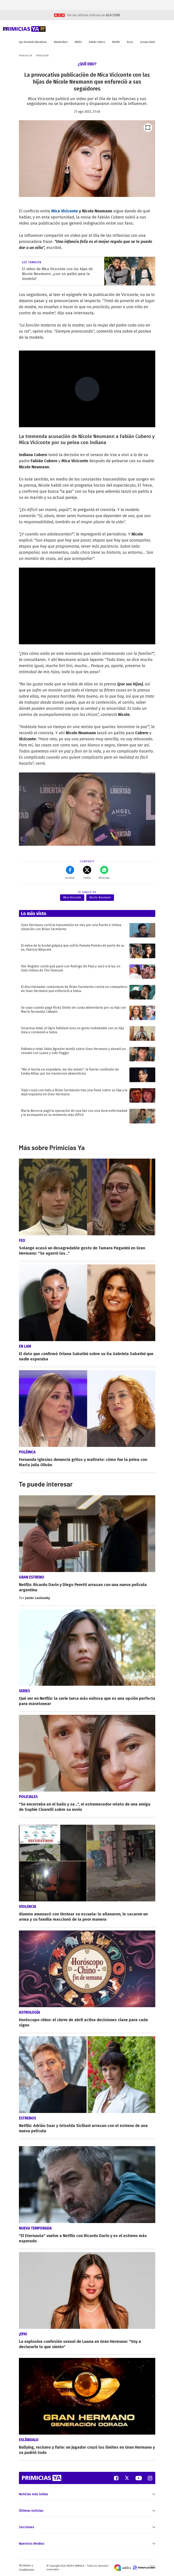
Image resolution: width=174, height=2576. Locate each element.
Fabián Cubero (97, 42)
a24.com (113, 15)
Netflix (116, 42)
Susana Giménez (149, 42)
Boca (130, 42)
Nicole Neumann (100, 897)
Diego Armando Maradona (31, 42)
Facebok (69, 872)
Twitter (87, 872)
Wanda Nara (61, 42)
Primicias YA (25, 55)
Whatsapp (104, 872)
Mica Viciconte (64, 211)
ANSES (78, 42)
